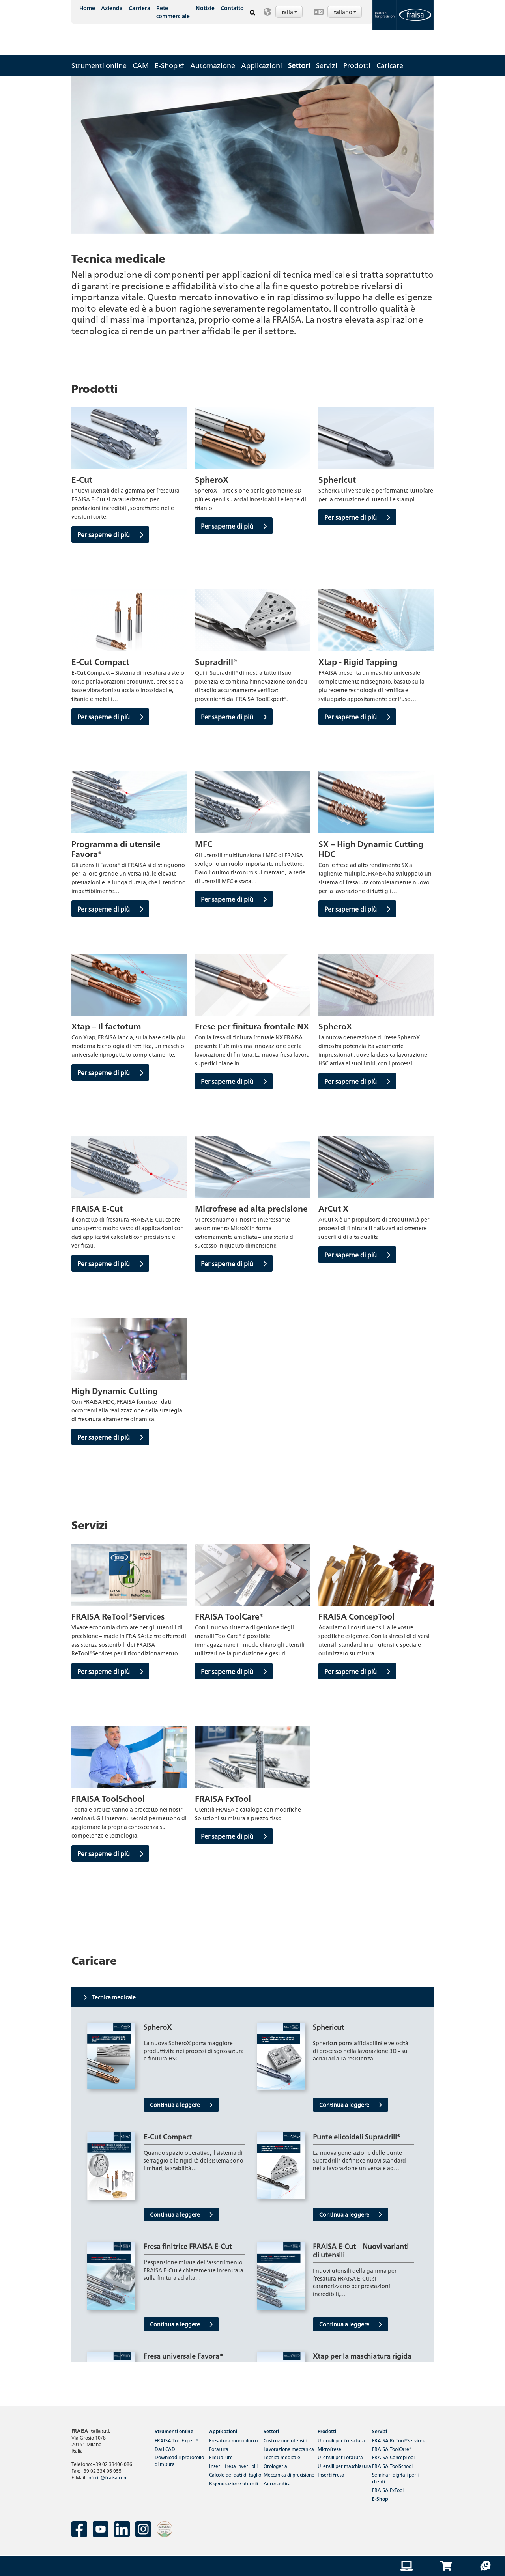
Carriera (139, 8)
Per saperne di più (110, 534)
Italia (289, 12)
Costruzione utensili (285, 2440)
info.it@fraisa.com (107, 2477)
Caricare (389, 65)
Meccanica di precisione (289, 2474)
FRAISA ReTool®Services (398, 2440)
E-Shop (169, 65)
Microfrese (329, 2448)
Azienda (112, 8)
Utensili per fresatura (341, 2440)
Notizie (205, 8)
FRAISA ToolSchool (392, 2465)
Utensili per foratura (340, 2457)
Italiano (344, 12)
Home (87, 8)
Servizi (326, 65)
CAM (141, 65)
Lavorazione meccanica (289, 2448)
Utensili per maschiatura (344, 2465)
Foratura (218, 2448)
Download (179, 2460)
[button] (284, 12)
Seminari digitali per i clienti (395, 2477)
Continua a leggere (181, 2105)
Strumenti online (99, 65)
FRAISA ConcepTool (393, 2457)
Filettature (221, 2457)
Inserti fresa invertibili (233, 2465)
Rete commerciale (173, 12)
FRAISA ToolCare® (391, 2448)
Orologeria (275, 2465)
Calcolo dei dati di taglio (235, 2474)
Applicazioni (261, 65)
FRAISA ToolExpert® (176, 2440)
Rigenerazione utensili (233, 2483)
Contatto (232, 8)
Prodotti (356, 65)
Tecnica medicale (282, 2457)
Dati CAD (165, 2448)
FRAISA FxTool (388, 2489)
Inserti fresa (331, 2474)
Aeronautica (277, 2483)
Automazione (212, 65)
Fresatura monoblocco (233, 2440)
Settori (299, 65)
